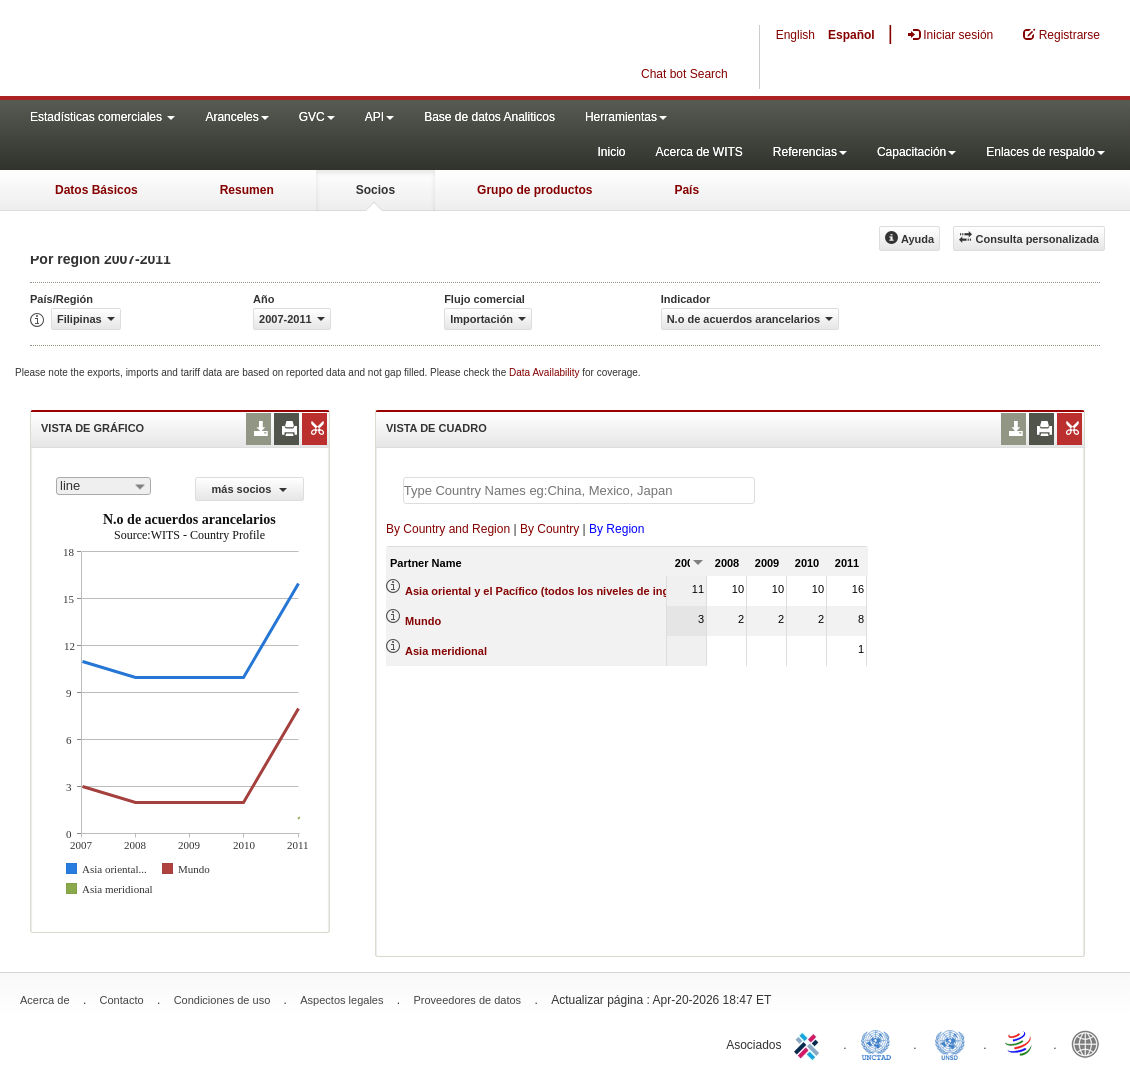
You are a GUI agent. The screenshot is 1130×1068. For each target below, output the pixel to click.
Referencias (810, 152)
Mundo (423, 621)
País (686, 190)
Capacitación (916, 152)
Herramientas (626, 117)
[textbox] (579, 490)
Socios (375, 190)
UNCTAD (880, 1043)
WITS (200, 50)
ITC (810, 1043)
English (795, 35)
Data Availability (545, 372)
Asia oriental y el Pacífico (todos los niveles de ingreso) (550, 591)
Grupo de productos (534, 190)
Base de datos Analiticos (489, 117)
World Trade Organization (1020, 1043)
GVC (317, 117)
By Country (549, 529)
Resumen (247, 190)
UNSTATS (950, 1043)
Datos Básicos (96, 190)
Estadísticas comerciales (102, 117)
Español (851, 35)
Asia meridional (446, 651)
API (379, 117)
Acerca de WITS (698, 152)
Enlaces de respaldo (1045, 152)
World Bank (1090, 1043)
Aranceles (236, 117)
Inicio (611, 152)
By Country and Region (448, 529)
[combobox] (103, 486)
